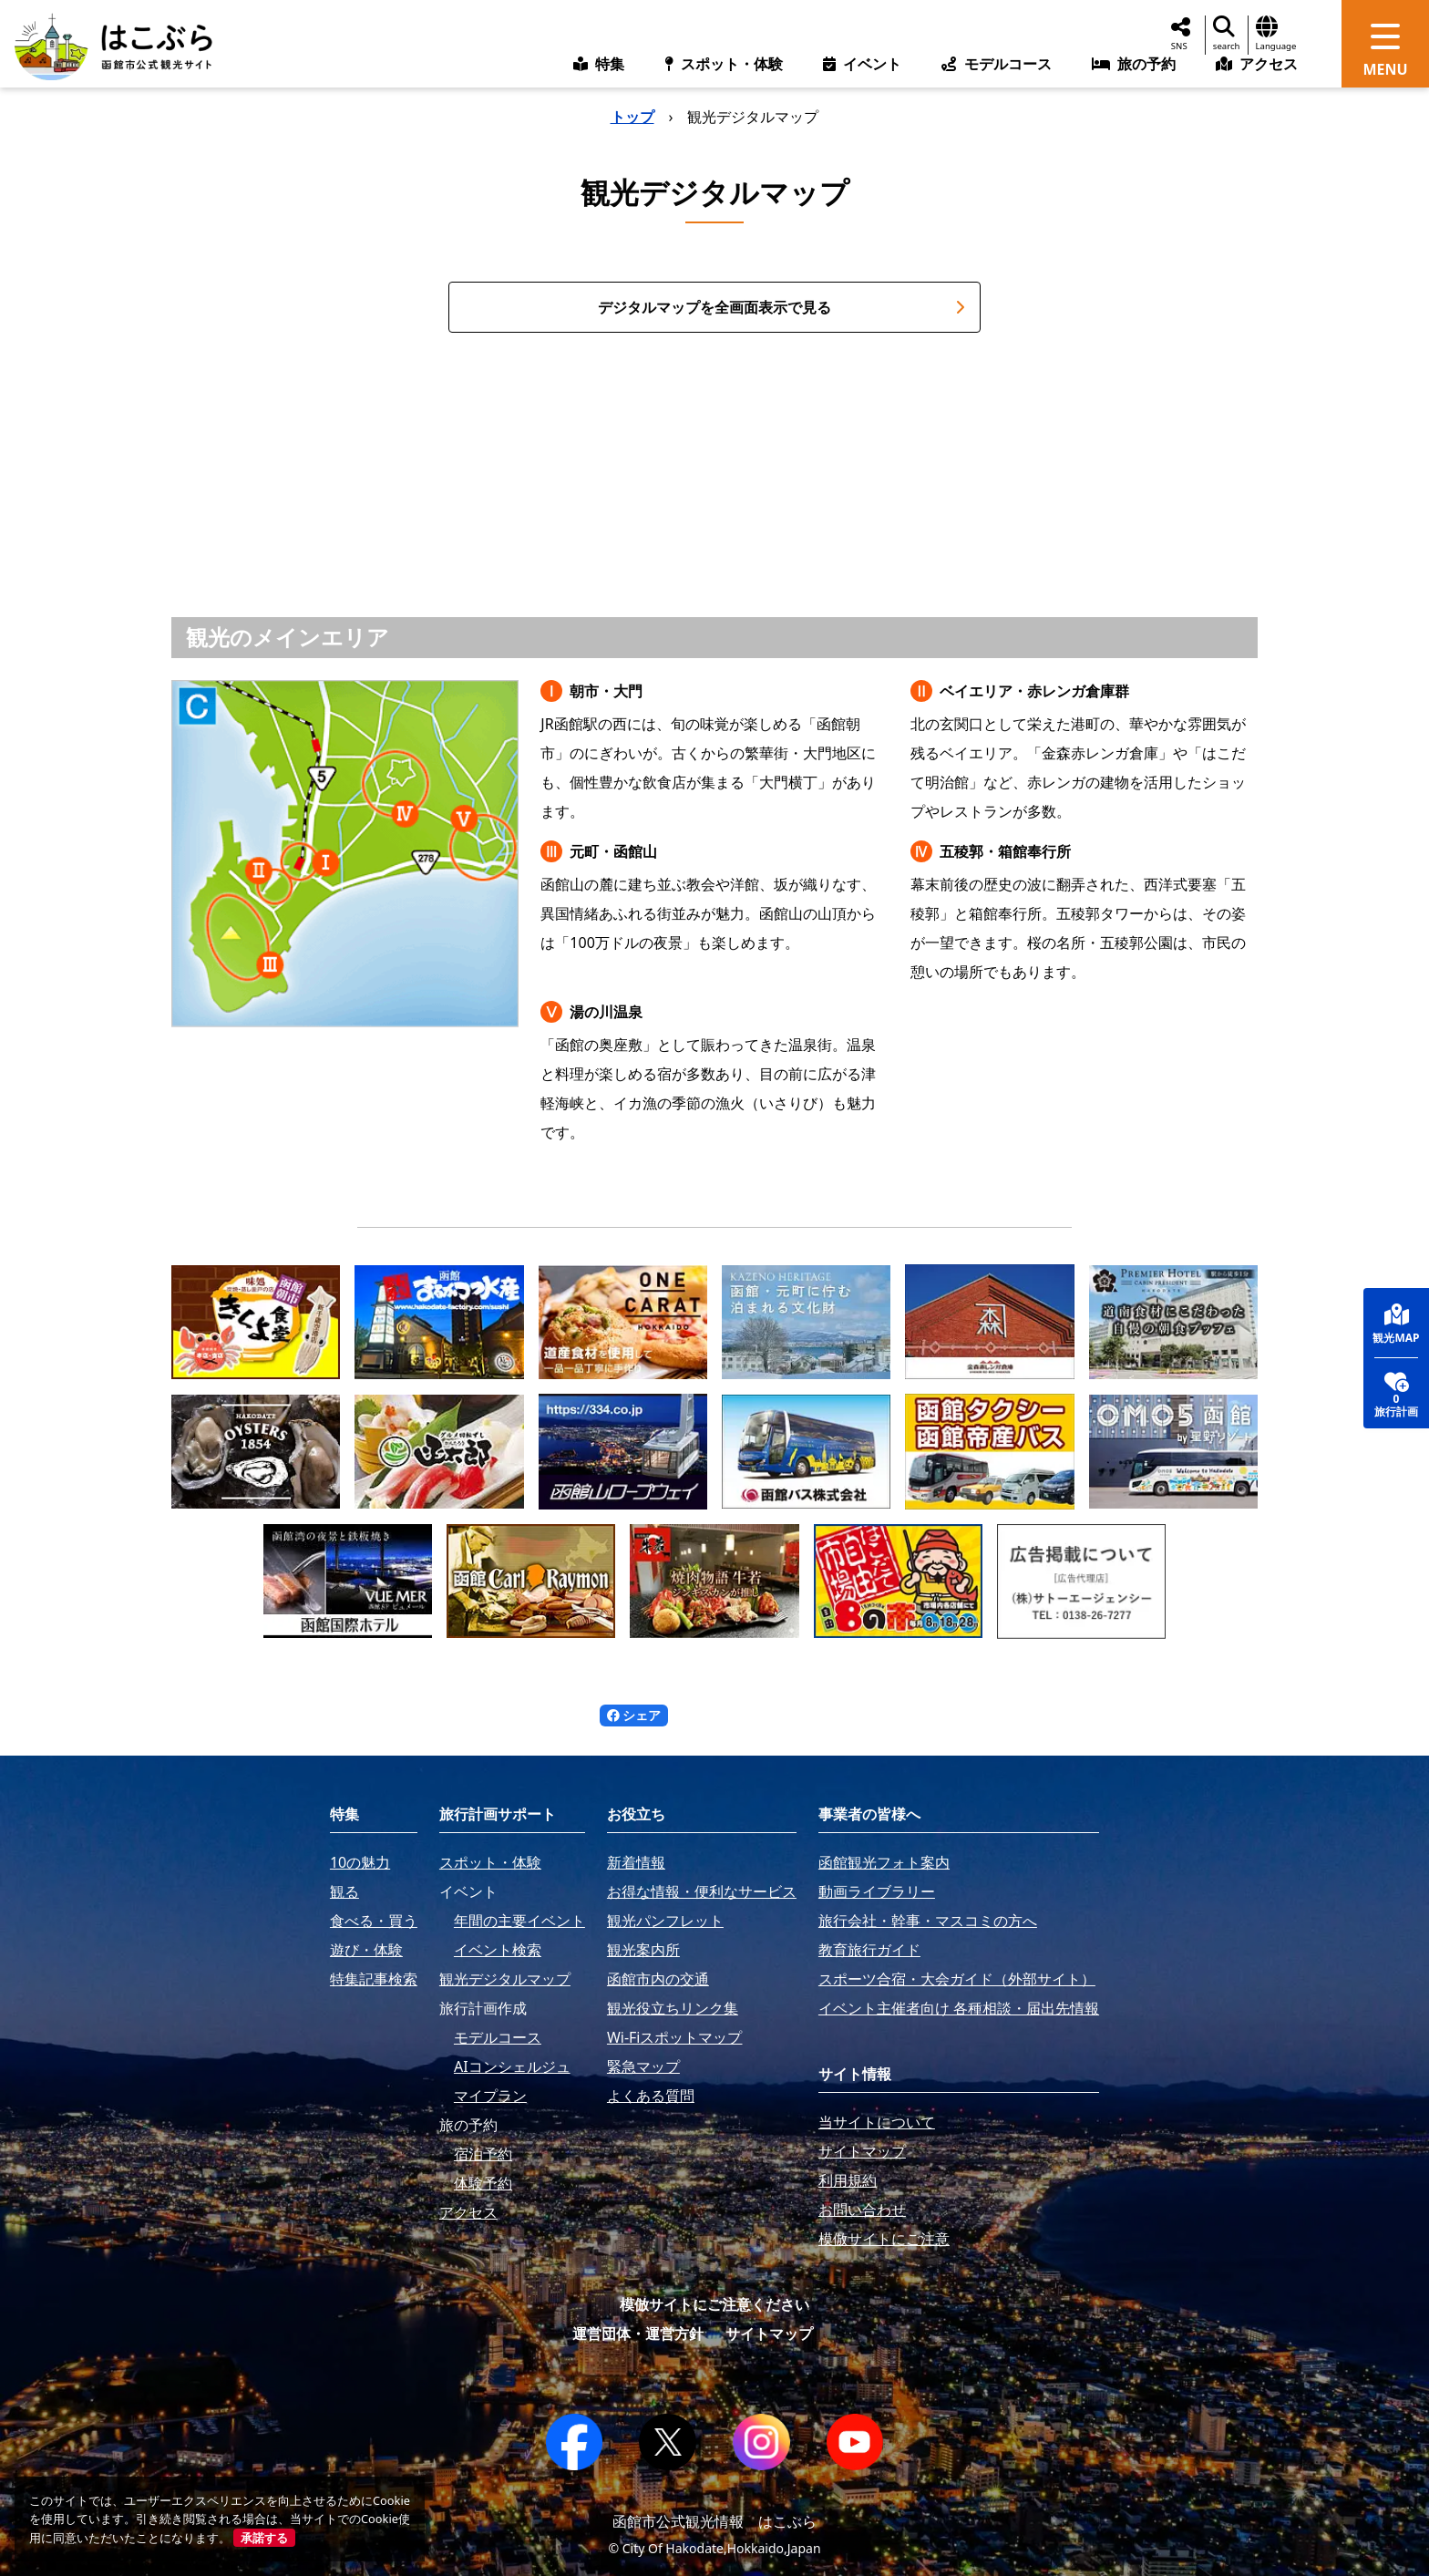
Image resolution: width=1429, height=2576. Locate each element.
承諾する (264, 2538)
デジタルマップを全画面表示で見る (781, 307)
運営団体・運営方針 (638, 2334)
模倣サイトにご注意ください (714, 2304)
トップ (632, 117)
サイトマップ (769, 2334)
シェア (634, 1715)
